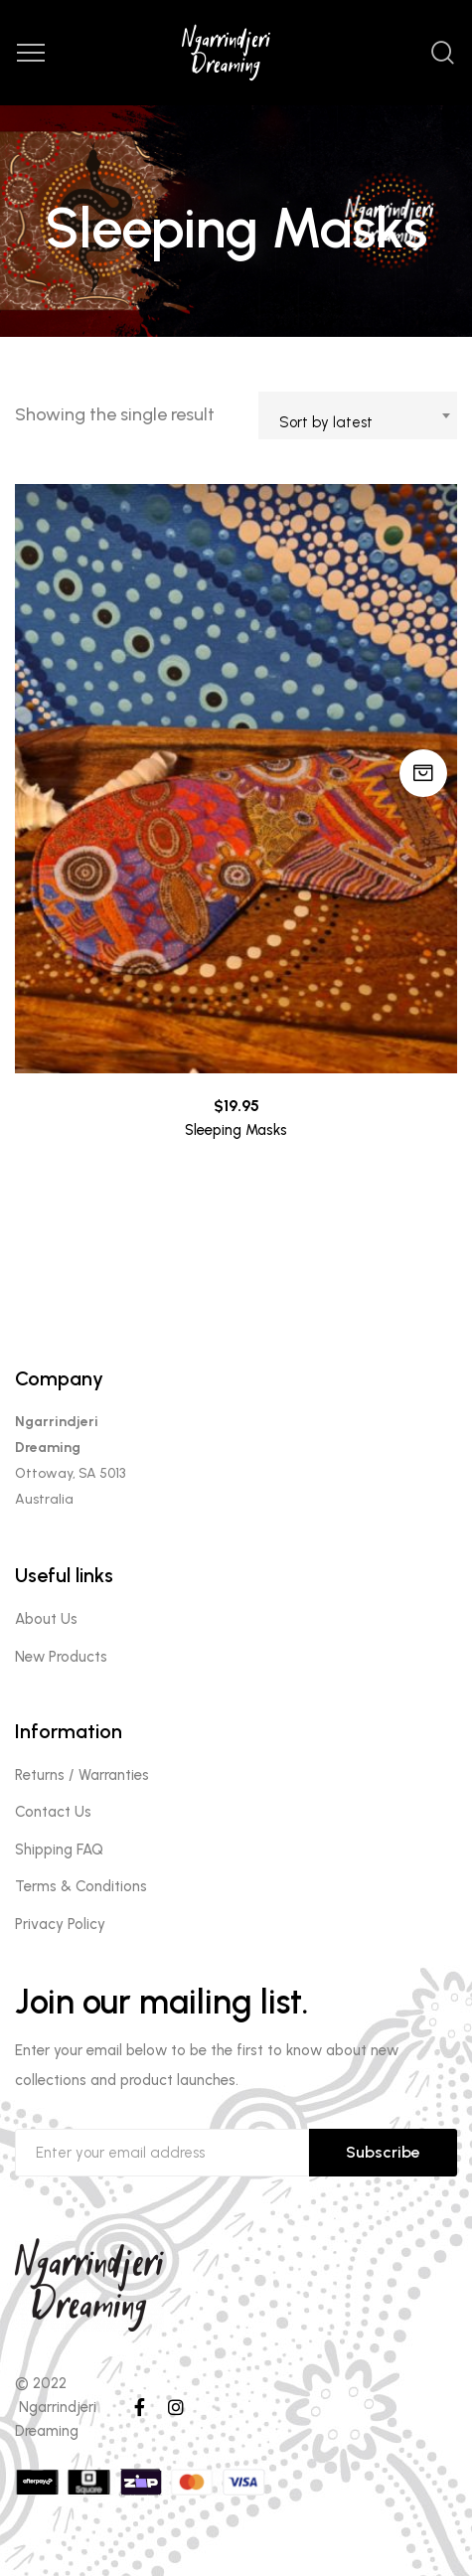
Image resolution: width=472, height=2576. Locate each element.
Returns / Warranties (82, 1775)
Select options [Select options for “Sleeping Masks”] (423, 773)
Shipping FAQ (59, 1849)
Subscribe (383, 2152)
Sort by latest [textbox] (326, 422)
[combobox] (357, 415)
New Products (61, 1657)
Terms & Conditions (81, 1886)
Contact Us (53, 1812)
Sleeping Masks (236, 1130)
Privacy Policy (60, 1924)
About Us (46, 1619)
